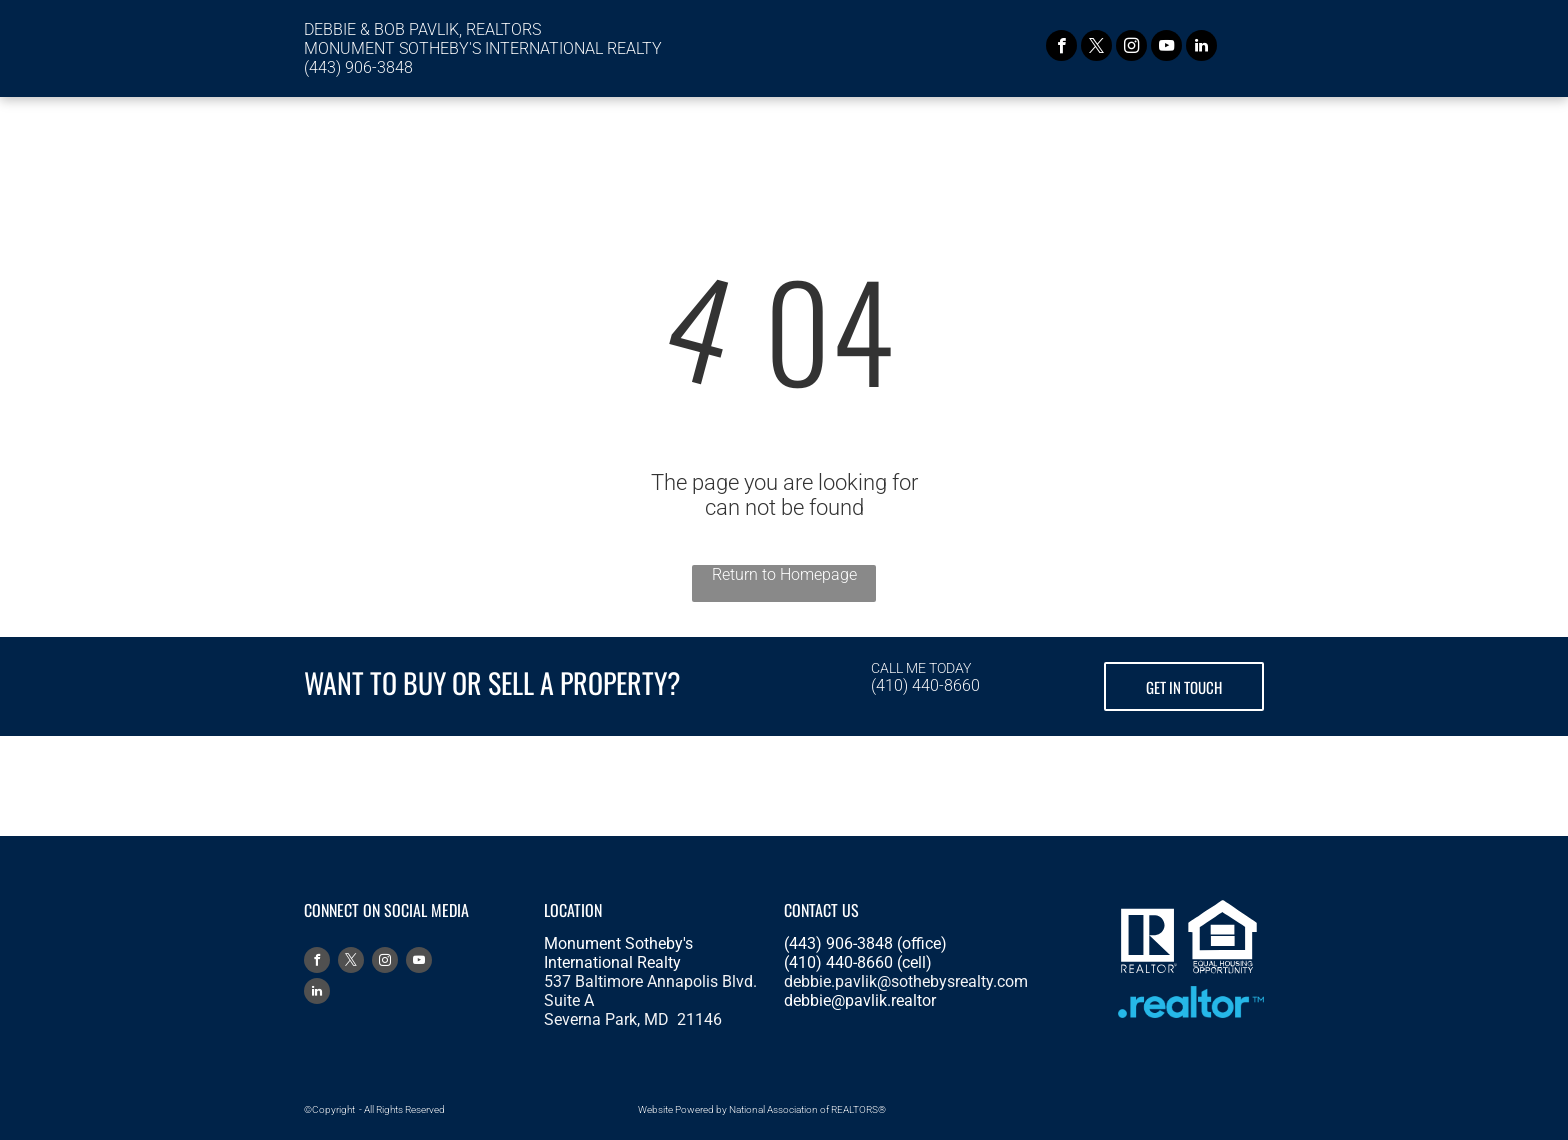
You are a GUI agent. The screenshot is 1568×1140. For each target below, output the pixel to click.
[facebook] (1061, 48)
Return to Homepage (784, 574)
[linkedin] (1201, 48)
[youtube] (1166, 48)
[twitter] (1096, 48)
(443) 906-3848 (358, 67)
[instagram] (1131, 48)
